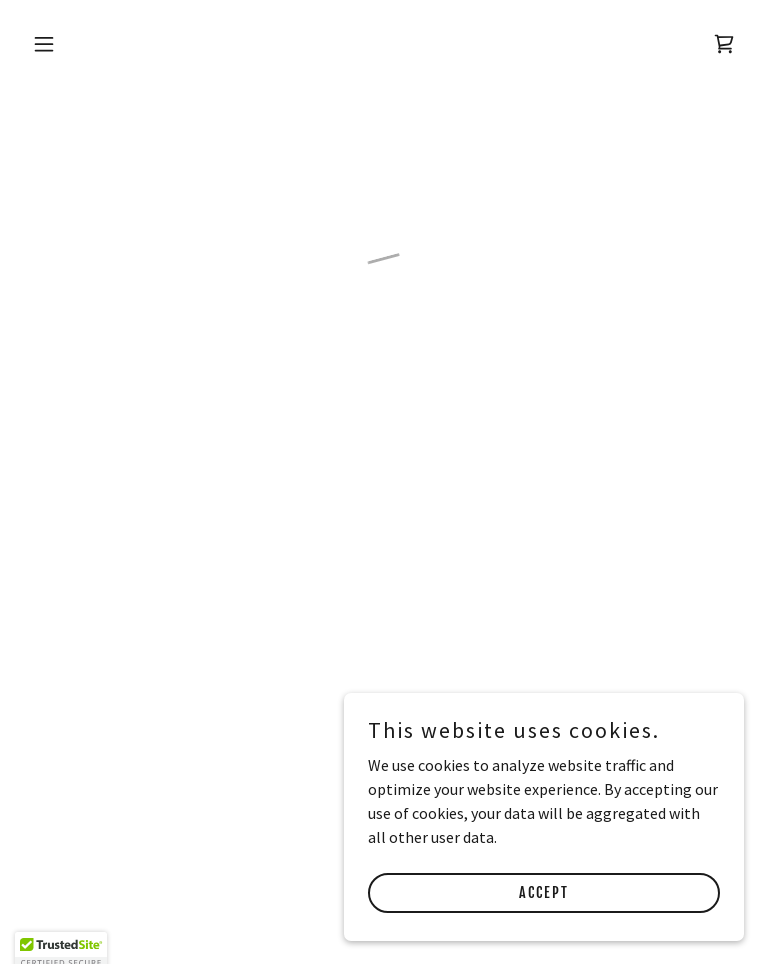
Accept (544, 892)
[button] (106, 44)
